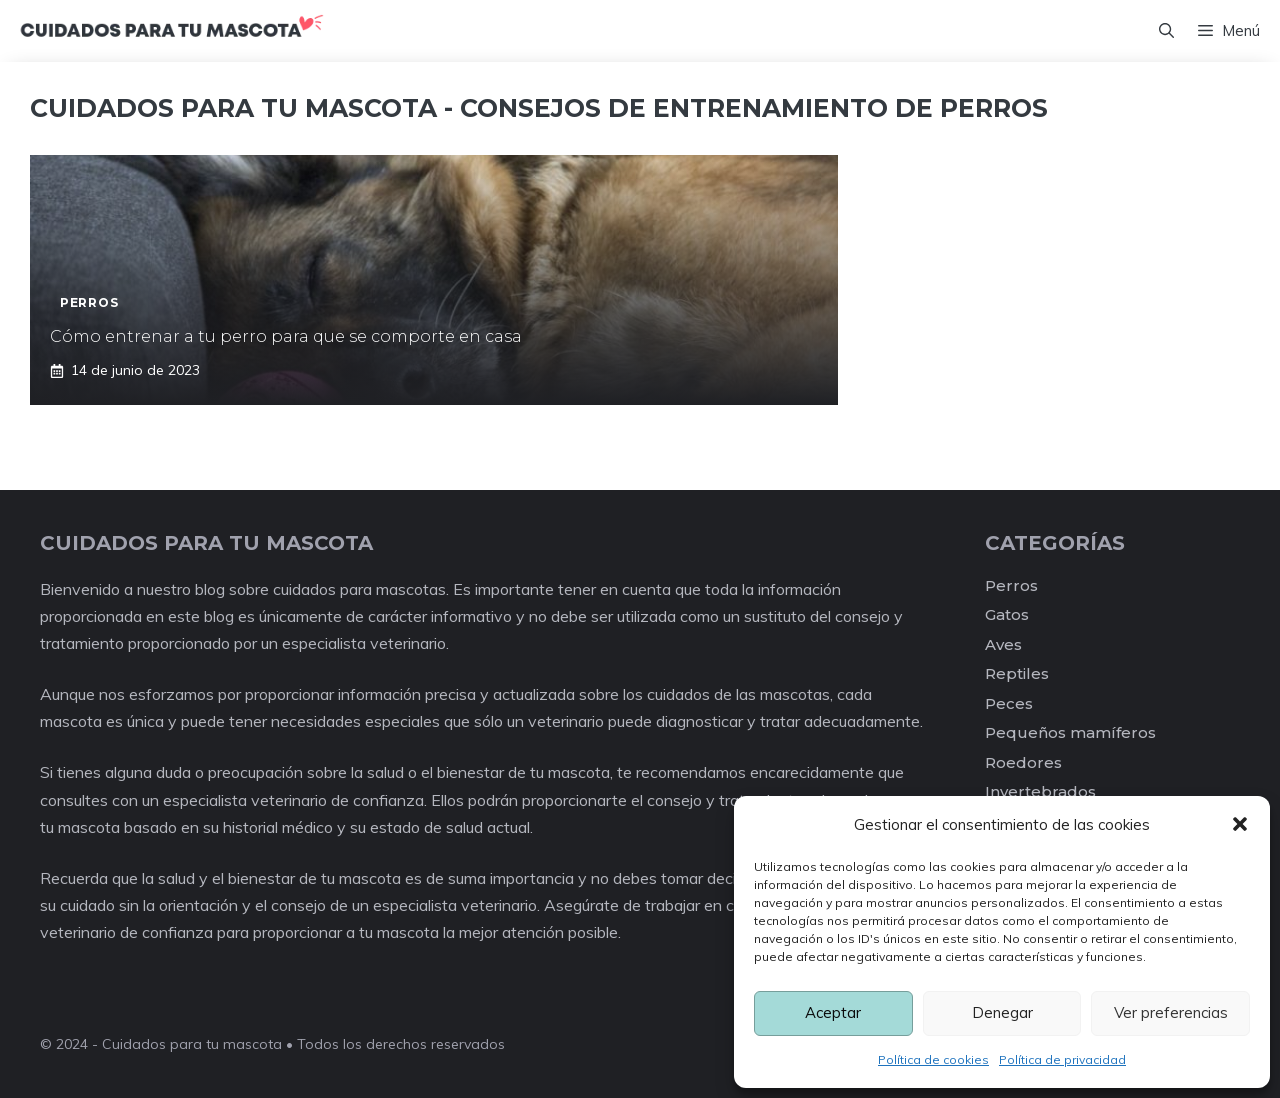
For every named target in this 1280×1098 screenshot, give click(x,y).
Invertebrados (1040, 791)
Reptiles (1017, 673)
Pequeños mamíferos (1070, 732)
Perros (1011, 585)
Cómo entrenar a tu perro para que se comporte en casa (286, 336)
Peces (1009, 703)
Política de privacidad (1062, 1059)
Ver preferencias (1171, 1012)
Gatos (1007, 614)
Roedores (1023, 762)
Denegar (1002, 1012)
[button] (1240, 824)
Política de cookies (933, 1059)
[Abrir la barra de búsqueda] (1166, 31)
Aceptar (833, 1012)
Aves (1003, 644)
